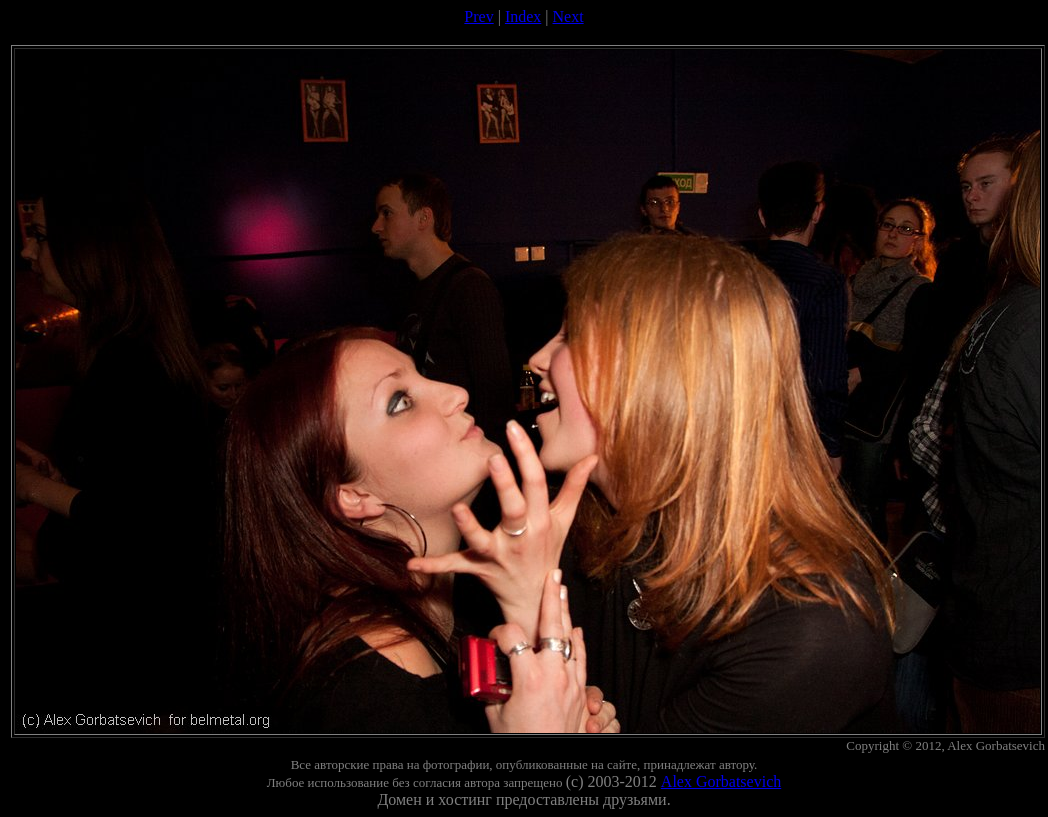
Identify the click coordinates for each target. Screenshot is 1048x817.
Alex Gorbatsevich (721, 781)
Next (568, 16)
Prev (478, 16)
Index (523, 16)
